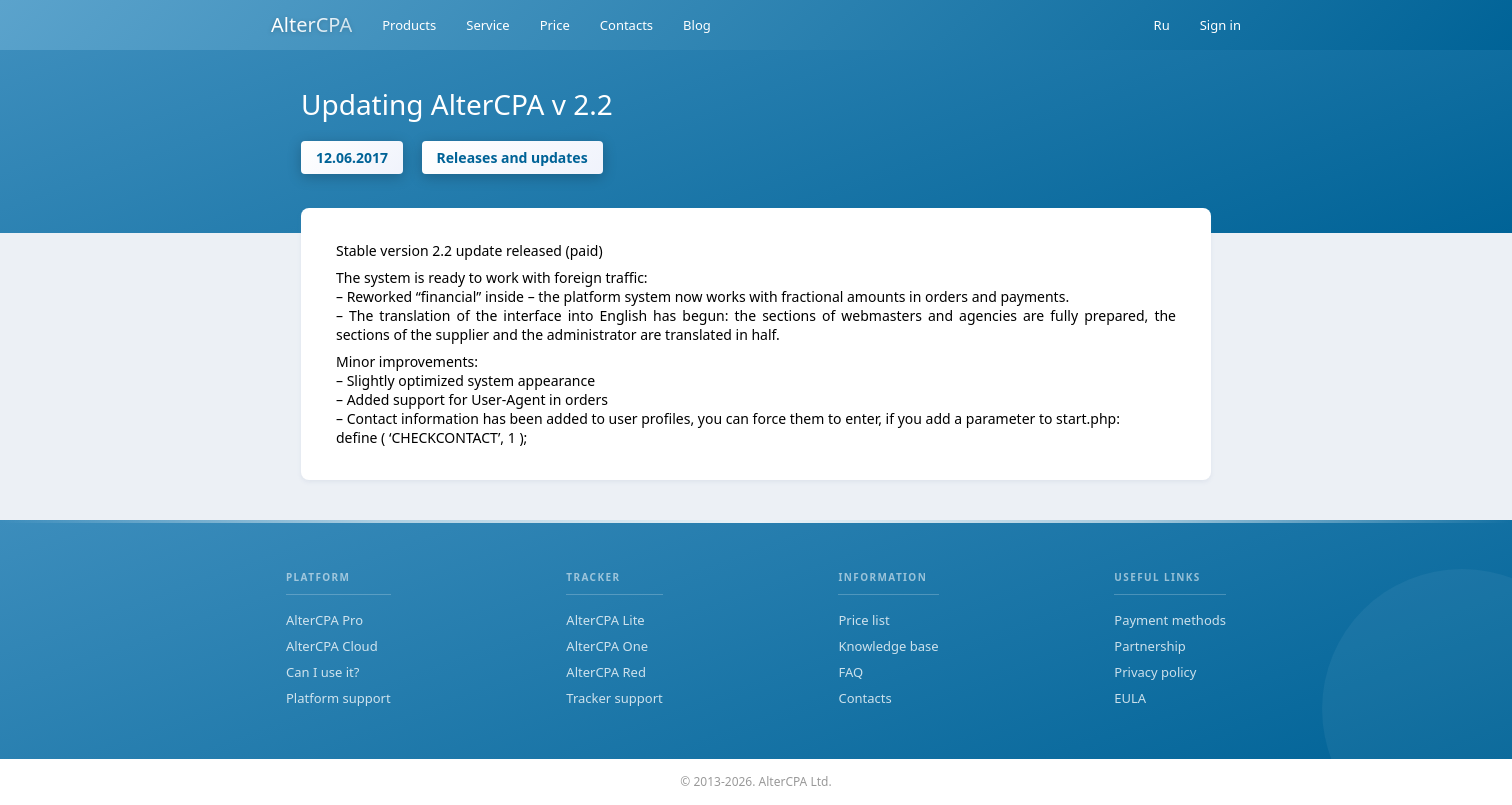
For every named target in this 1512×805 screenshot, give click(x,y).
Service (487, 25)
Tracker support (614, 698)
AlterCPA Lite (605, 620)
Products (409, 25)
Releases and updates (512, 157)
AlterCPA (311, 24)
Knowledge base (888, 646)
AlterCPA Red (606, 672)
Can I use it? (322, 672)
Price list (863, 620)
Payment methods (1170, 620)
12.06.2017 (352, 157)
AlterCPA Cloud (332, 646)
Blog (697, 25)
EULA (1130, 698)
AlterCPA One (607, 646)
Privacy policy (1155, 672)
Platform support (338, 698)
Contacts (626, 25)
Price (555, 25)
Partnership (1150, 646)
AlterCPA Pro (324, 620)
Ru (1162, 25)
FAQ (850, 672)
